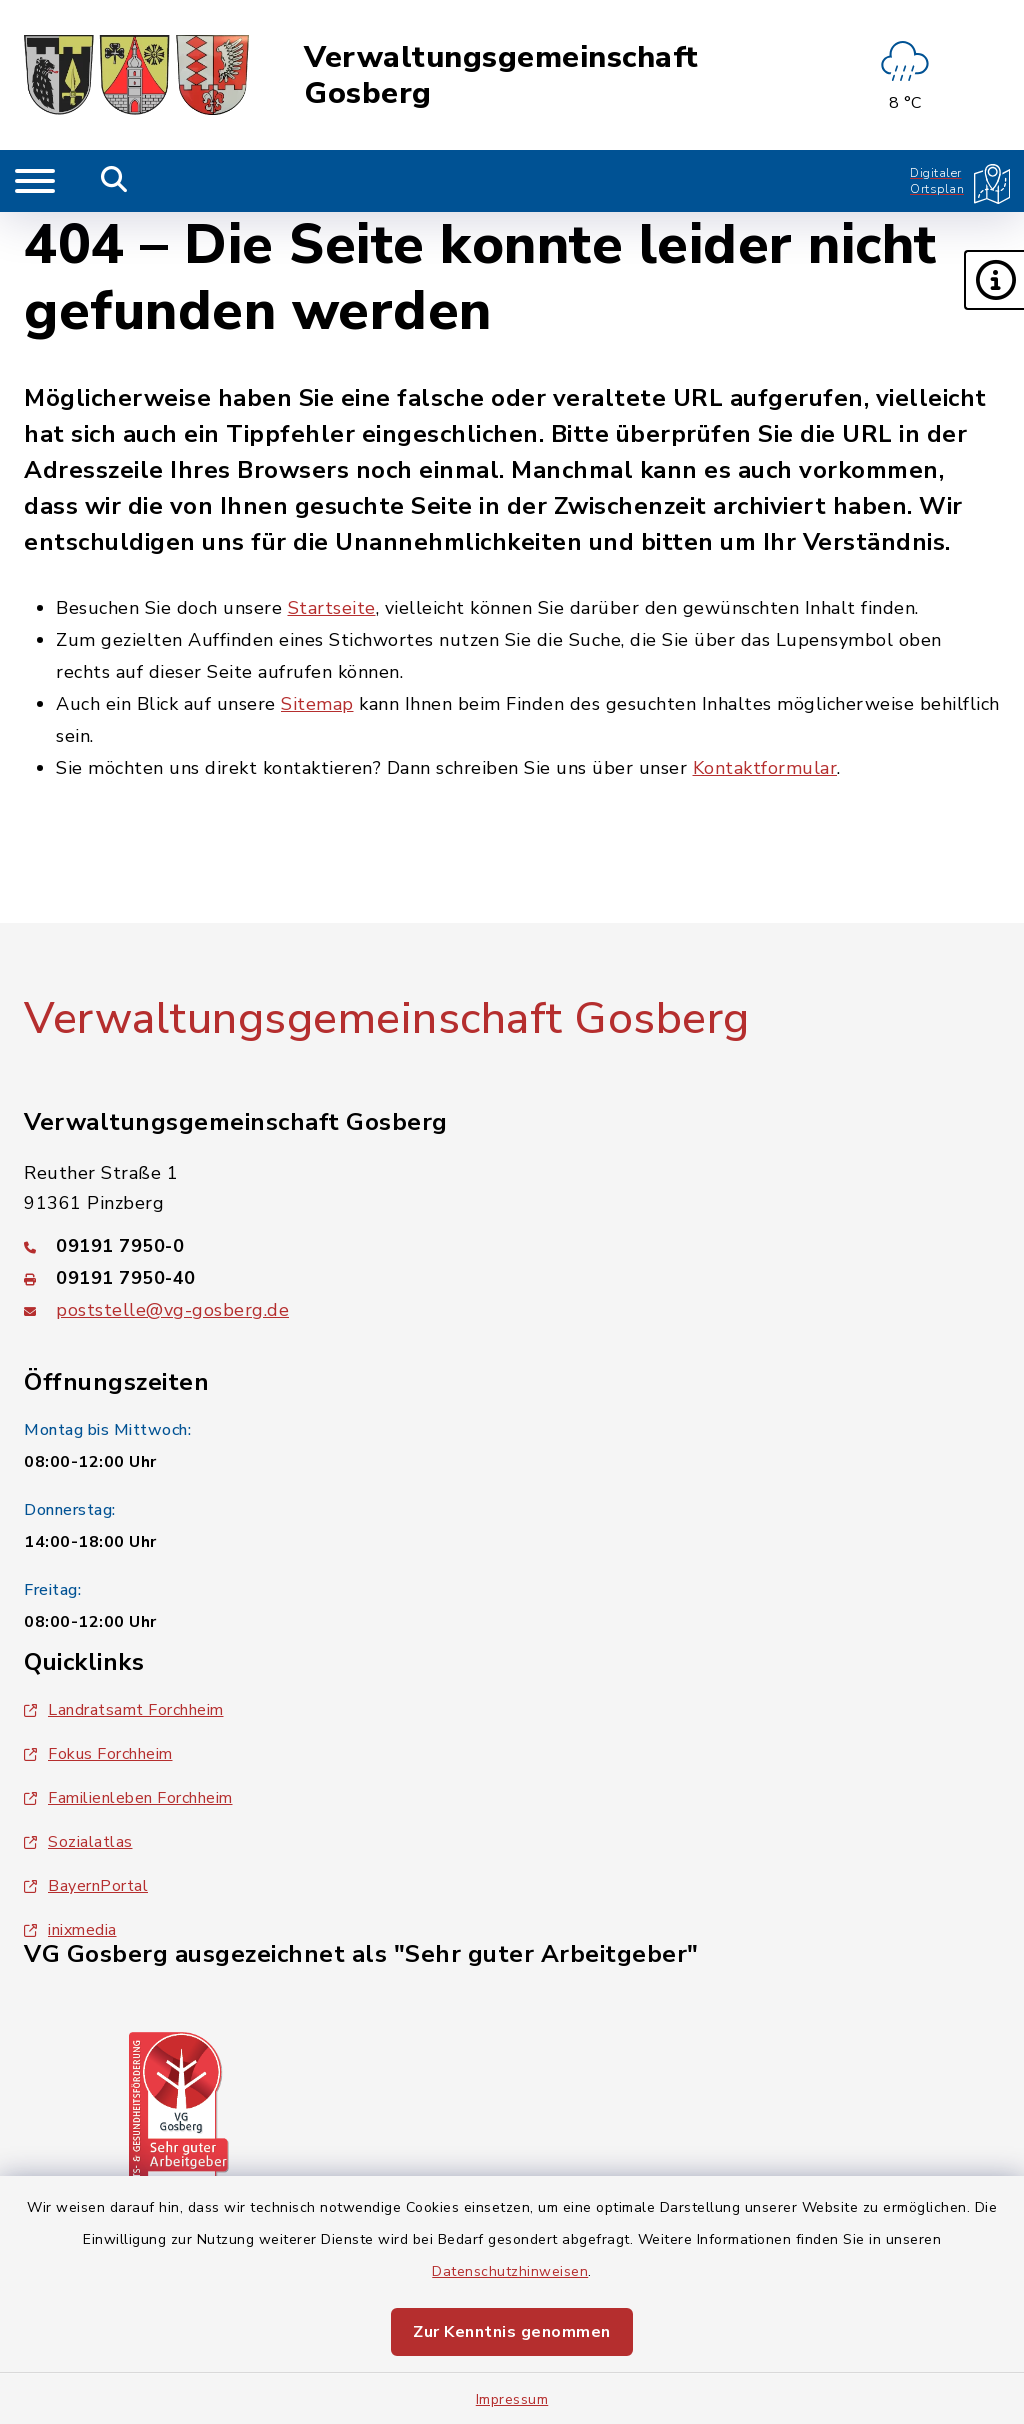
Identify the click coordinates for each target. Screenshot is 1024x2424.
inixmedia (70, 1930)
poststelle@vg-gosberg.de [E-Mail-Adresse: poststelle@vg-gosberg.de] (172, 1310)
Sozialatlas (78, 1842)
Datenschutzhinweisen (510, 2271)
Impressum (512, 2399)
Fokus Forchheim (98, 1754)
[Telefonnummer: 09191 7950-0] (512, 1246)
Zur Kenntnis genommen (512, 2332)
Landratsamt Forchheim (124, 1710)
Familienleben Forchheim (128, 1798)
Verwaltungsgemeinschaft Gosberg (501, 75)
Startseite (332, 608)
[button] (994, 280)
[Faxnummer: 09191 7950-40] (512, 1278)
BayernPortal (86, 1886)
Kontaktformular (765, 768)
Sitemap (317, 704)
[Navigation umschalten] (35, 181)
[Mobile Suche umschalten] (114, 181)
